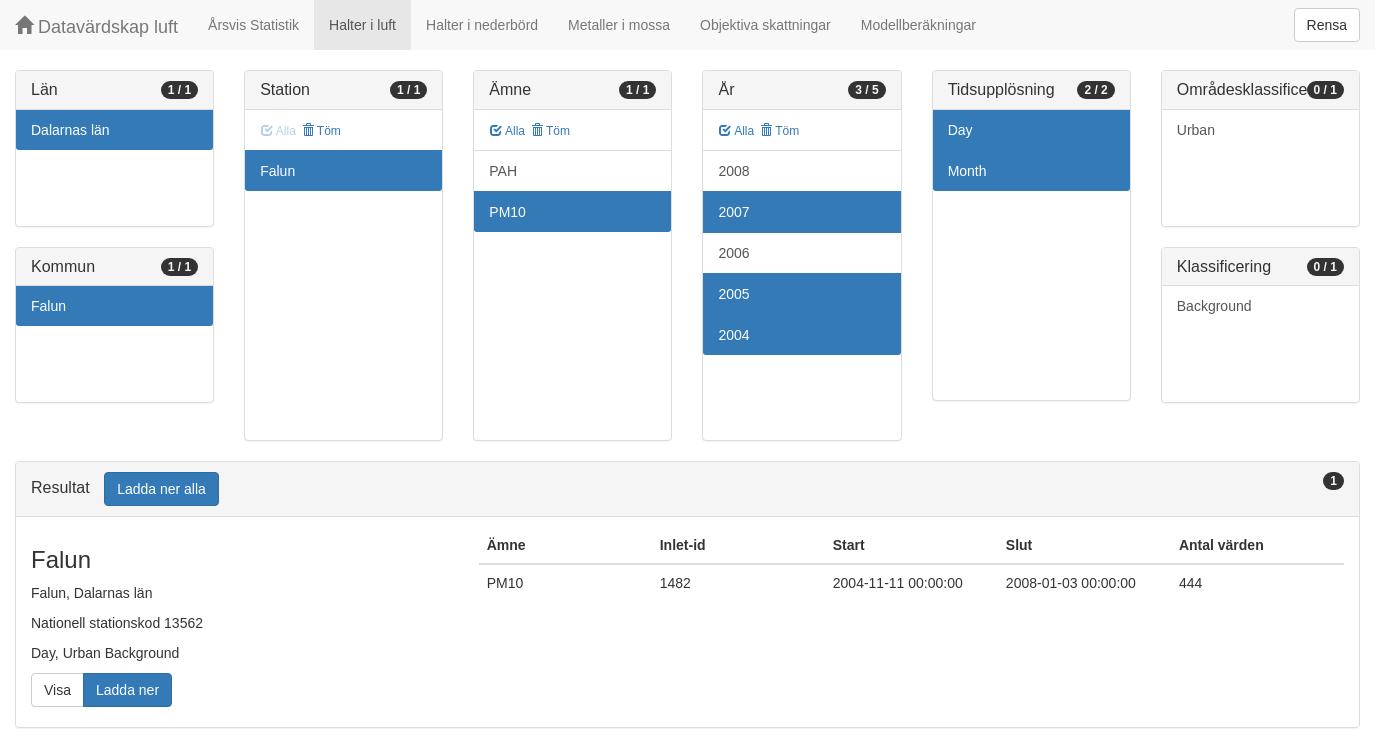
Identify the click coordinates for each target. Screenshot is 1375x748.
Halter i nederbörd (482, 25)
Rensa (1327, 25)
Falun (48, 306)
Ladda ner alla (161, 489)
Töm (321, 131)
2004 (733, 335)
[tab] (687, 489)
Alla (507, 131)
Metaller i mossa (619, 25)
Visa (57, 690)
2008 (733, 171)
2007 (733, 212)
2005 (733, 294)
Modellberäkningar (918, 25)
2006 (733, 253)
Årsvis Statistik (253, 25)
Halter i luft (362, 25)
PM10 (507, 212)
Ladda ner (127, 690)
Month (967, 171)
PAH (503, 171)
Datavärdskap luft (96, 26)
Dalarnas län (70, 130)
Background (1214, 306)
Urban (1196, 130)
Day (960, 130)
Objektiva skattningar (765, 25)
